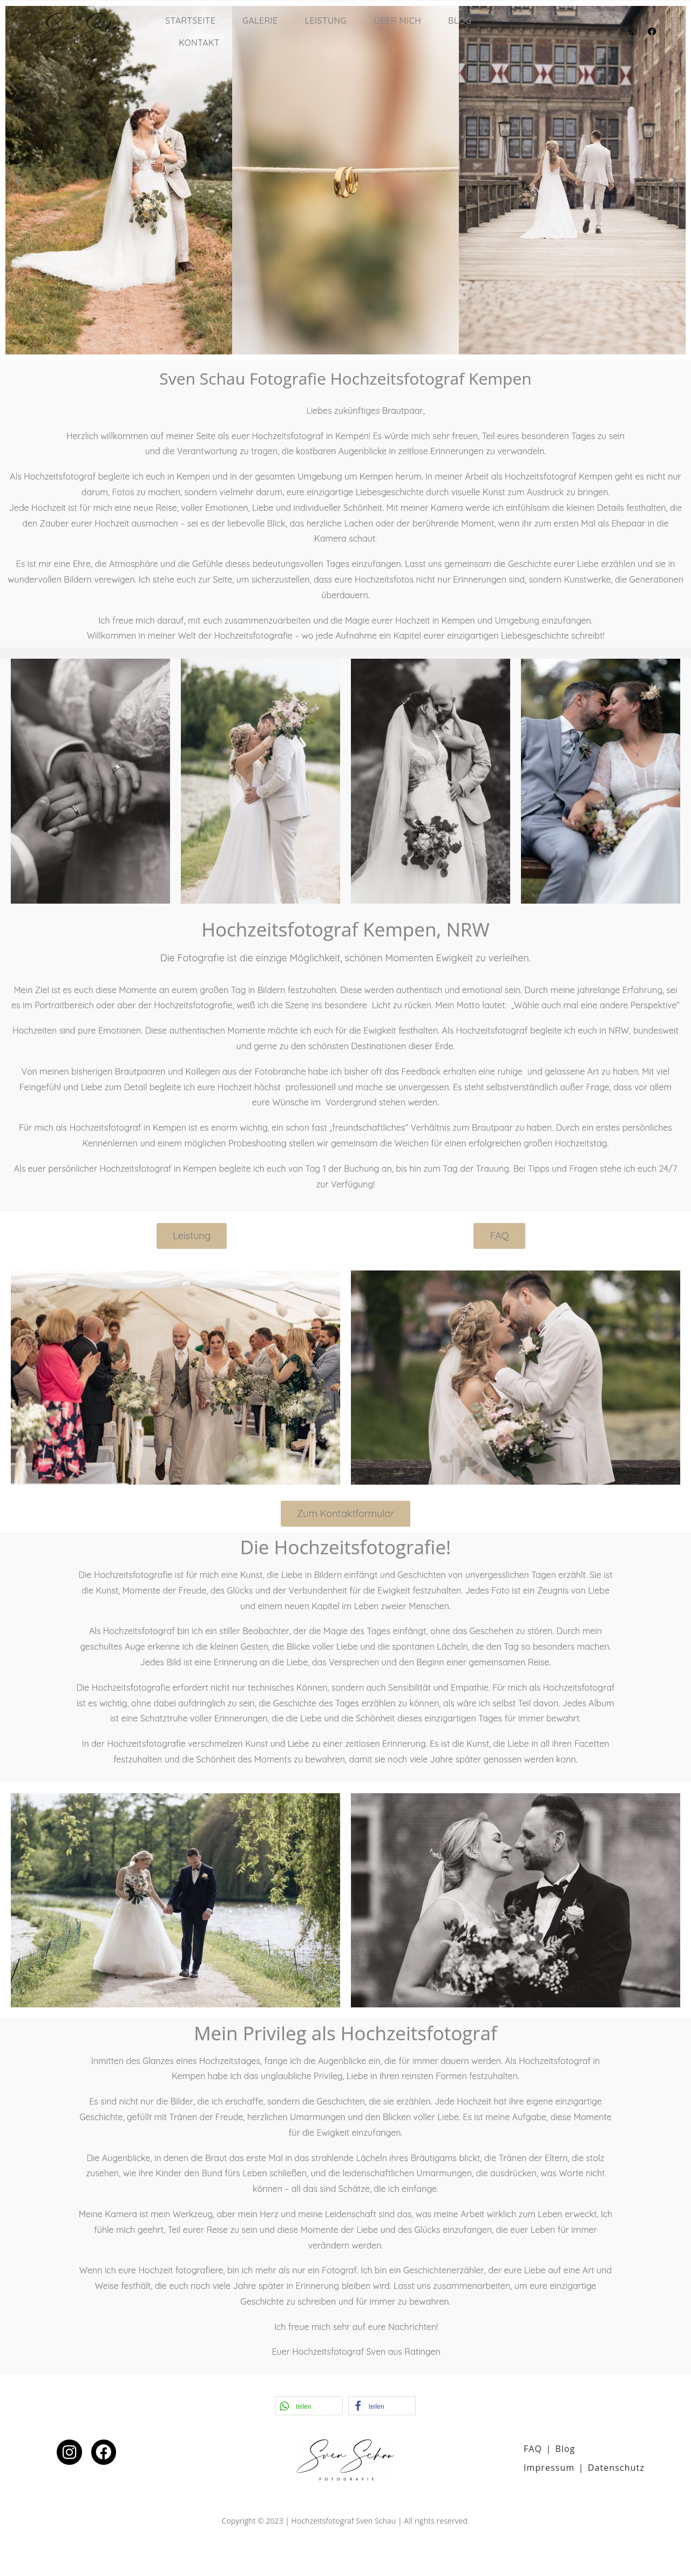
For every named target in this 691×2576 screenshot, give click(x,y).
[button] (17, 180)
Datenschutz (616, 2467)
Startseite (190, 20)
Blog (460, 20)
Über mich (397, 20)
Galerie (259, 20)
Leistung (325, 20)
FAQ (533, 2449)
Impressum (549, 2467)
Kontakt (199, 42)
